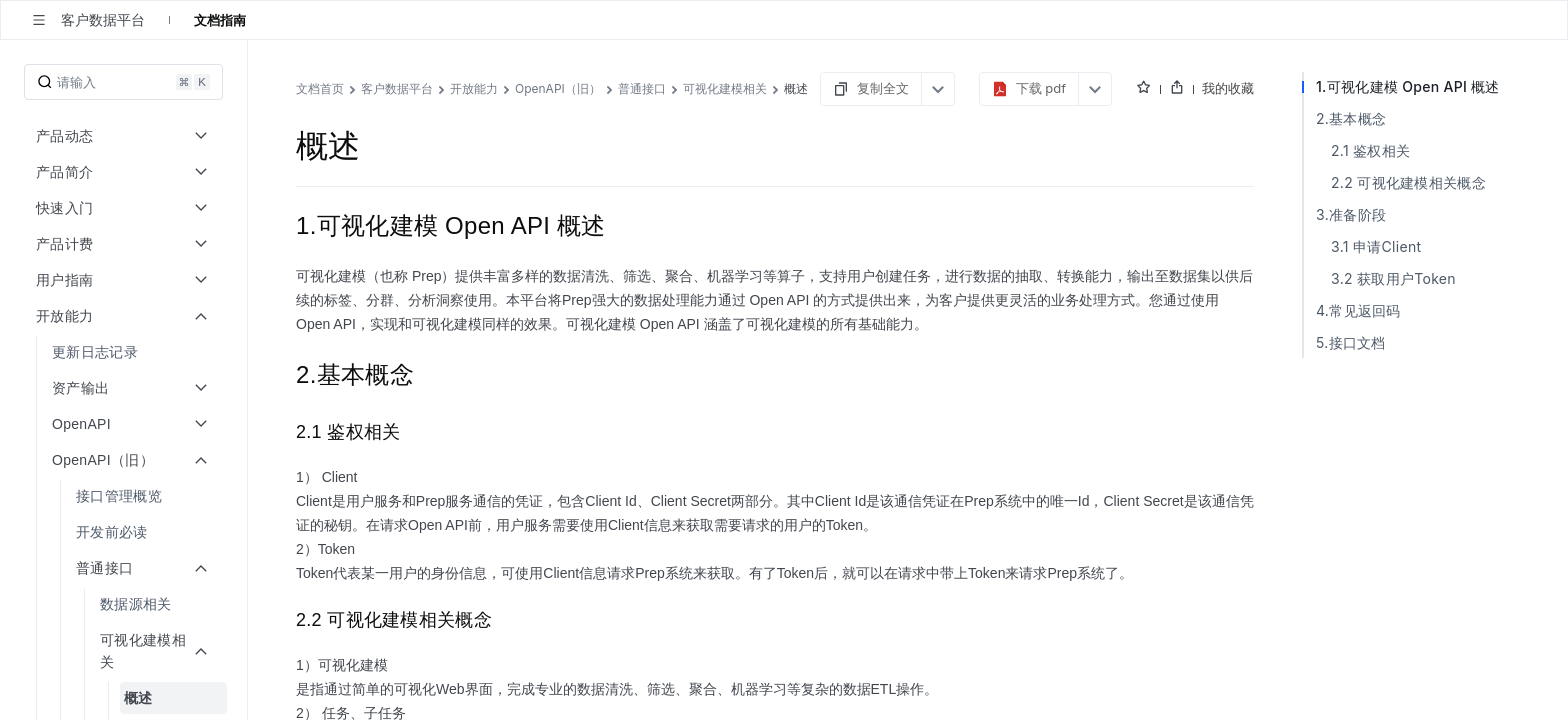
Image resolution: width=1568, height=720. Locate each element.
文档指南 (220, 20)
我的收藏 (1494, 88)
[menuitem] (125, 352)
